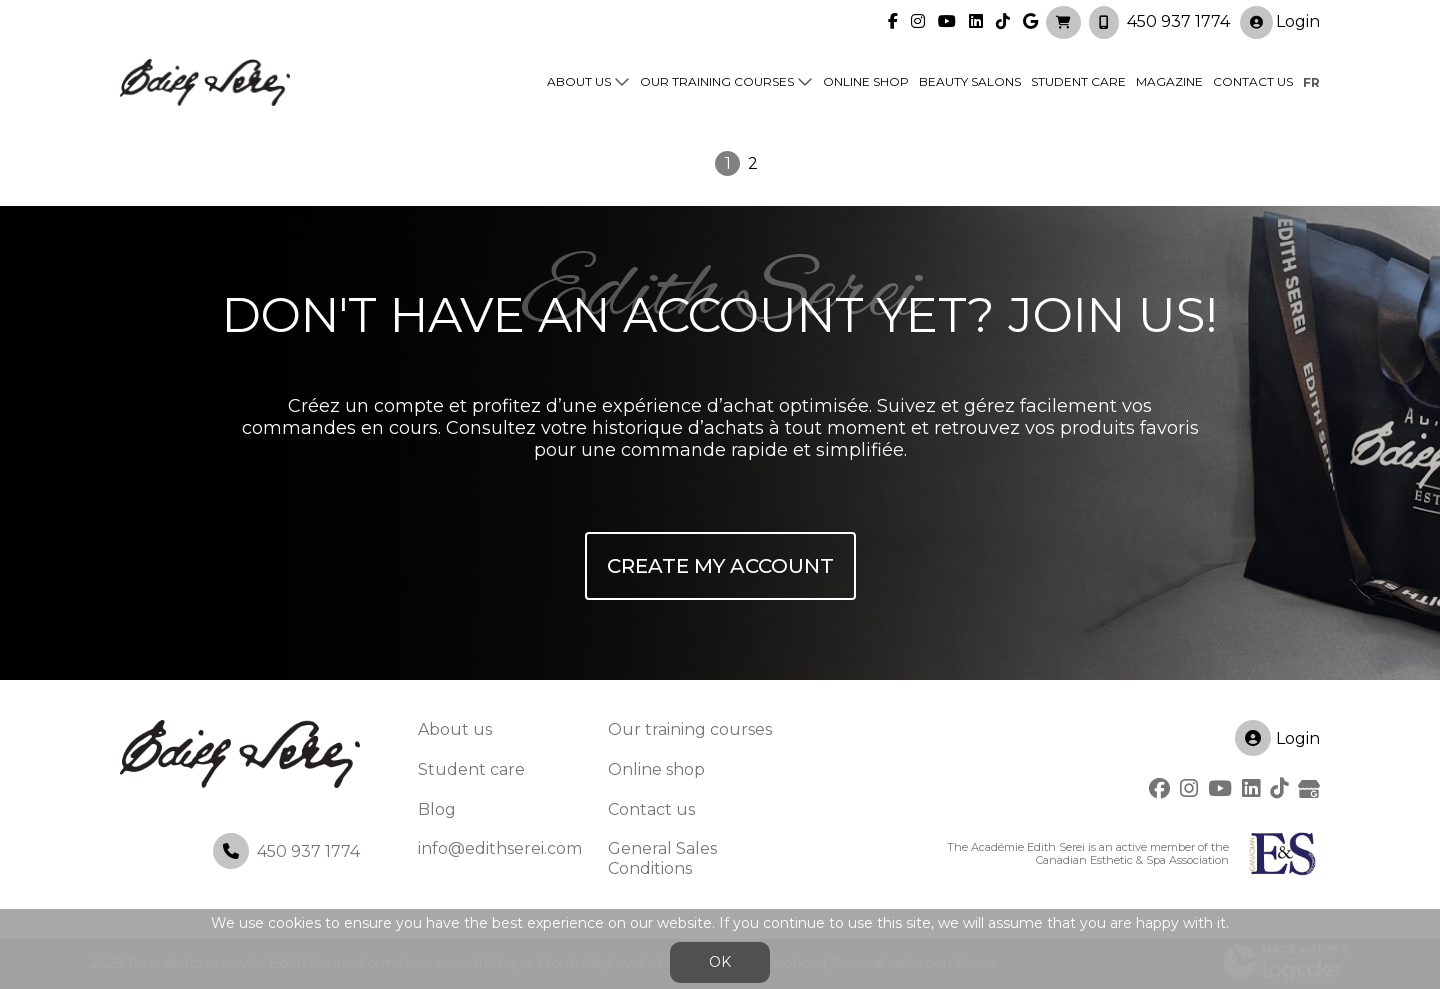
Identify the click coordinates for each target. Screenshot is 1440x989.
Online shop (866, 81)
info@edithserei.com (500, 848)
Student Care (1078, 81)
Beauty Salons (970, 81)
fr (1311, 81)
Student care (471, 769)
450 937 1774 (1178, 20)
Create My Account (720, 566)
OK (720, 962)
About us (579, 81)
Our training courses (717, 81)
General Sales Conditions (662, 858)
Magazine (1169, 81)
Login (1280, 21)
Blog (437, 809)
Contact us (1253, 81)
